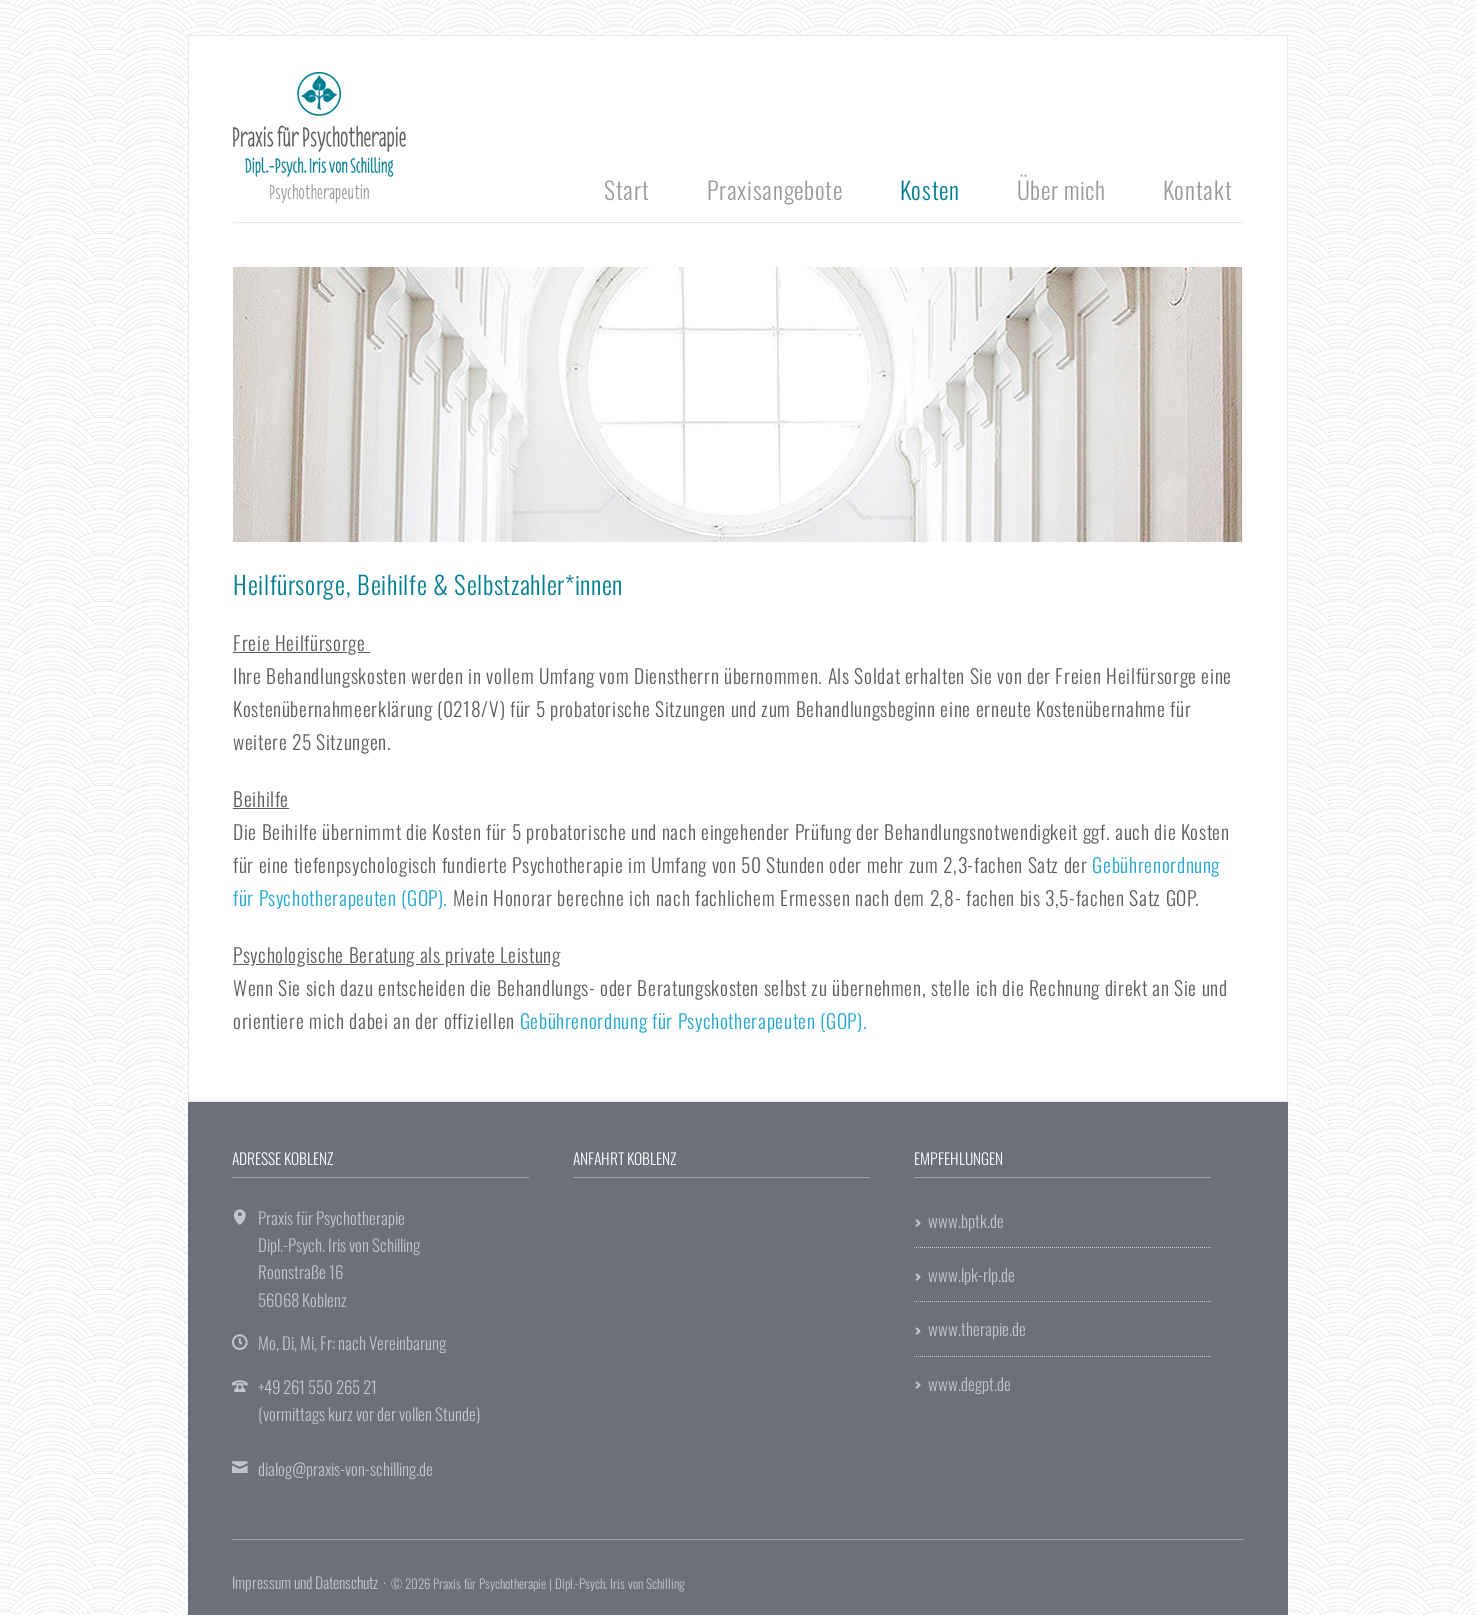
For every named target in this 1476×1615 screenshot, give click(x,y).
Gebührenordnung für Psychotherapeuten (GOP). (694, 1020)
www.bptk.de (966, 1220)
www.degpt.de (969, 1383)
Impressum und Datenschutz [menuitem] (305, 1582)
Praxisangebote (775, 189)
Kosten (930, 189)
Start (626, 189)
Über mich (1061, 189)
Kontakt (1198, 189)
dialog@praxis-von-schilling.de (345, 1468)
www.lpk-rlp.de (971, 1274)
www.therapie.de (977, 1328)
